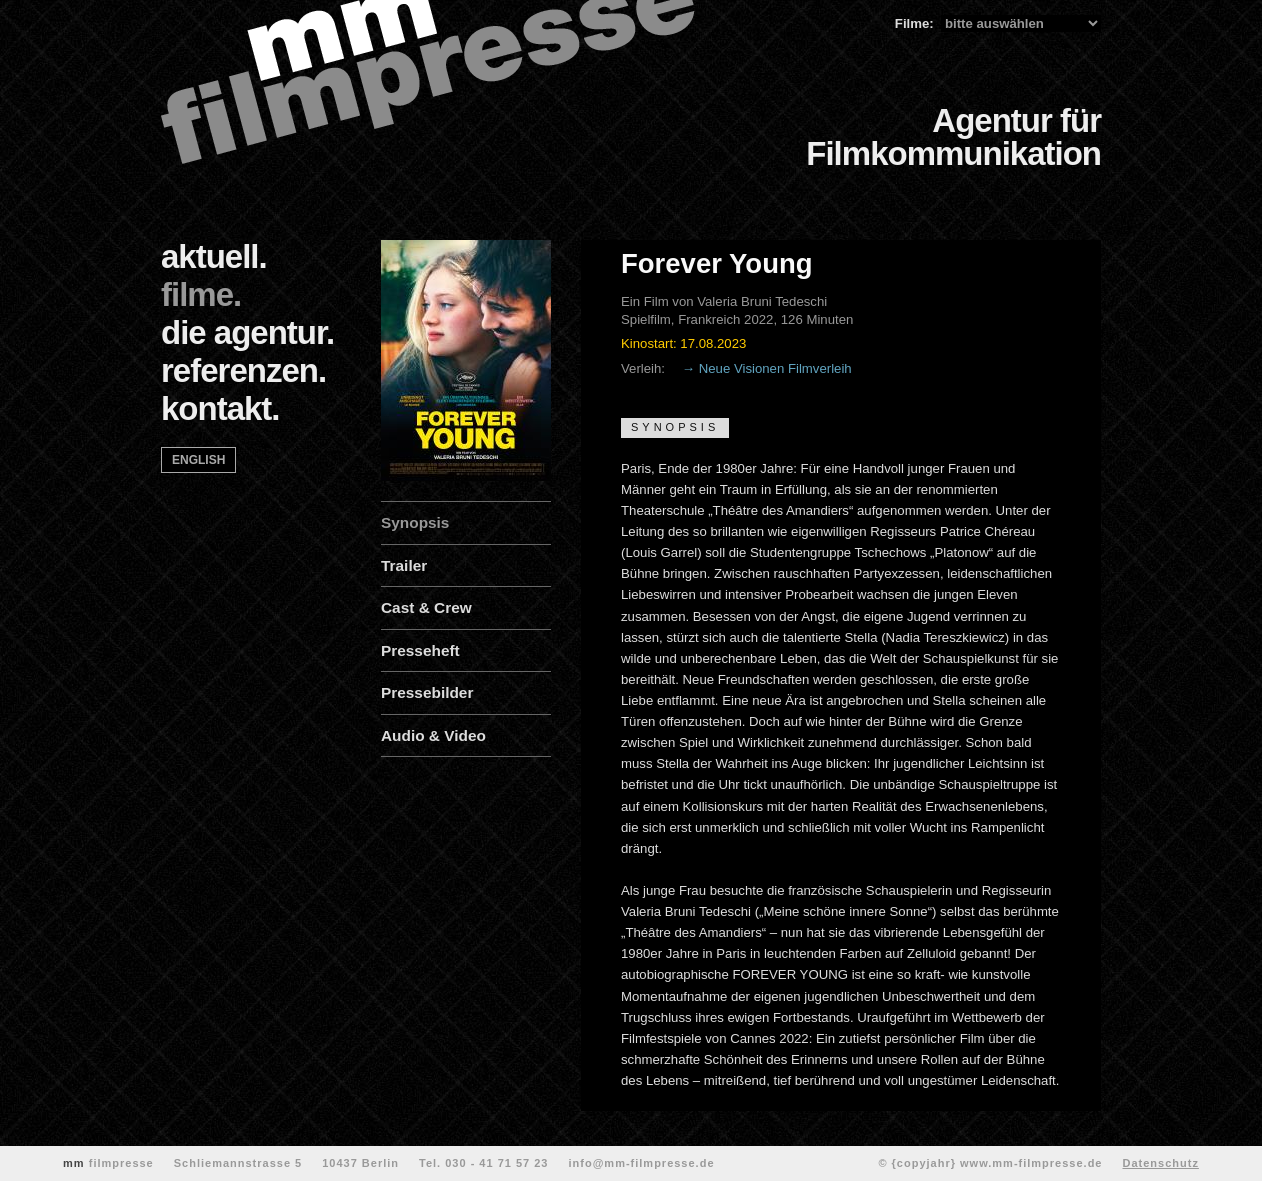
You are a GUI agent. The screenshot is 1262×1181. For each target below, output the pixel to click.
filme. (201, 294)
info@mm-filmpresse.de (641, 1163)
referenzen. (243, 370)
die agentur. (247, 332)
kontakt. (220, 408)
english (198, 460)
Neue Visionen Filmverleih (775, 368)
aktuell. (214, 256)
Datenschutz (1160, 1163)
